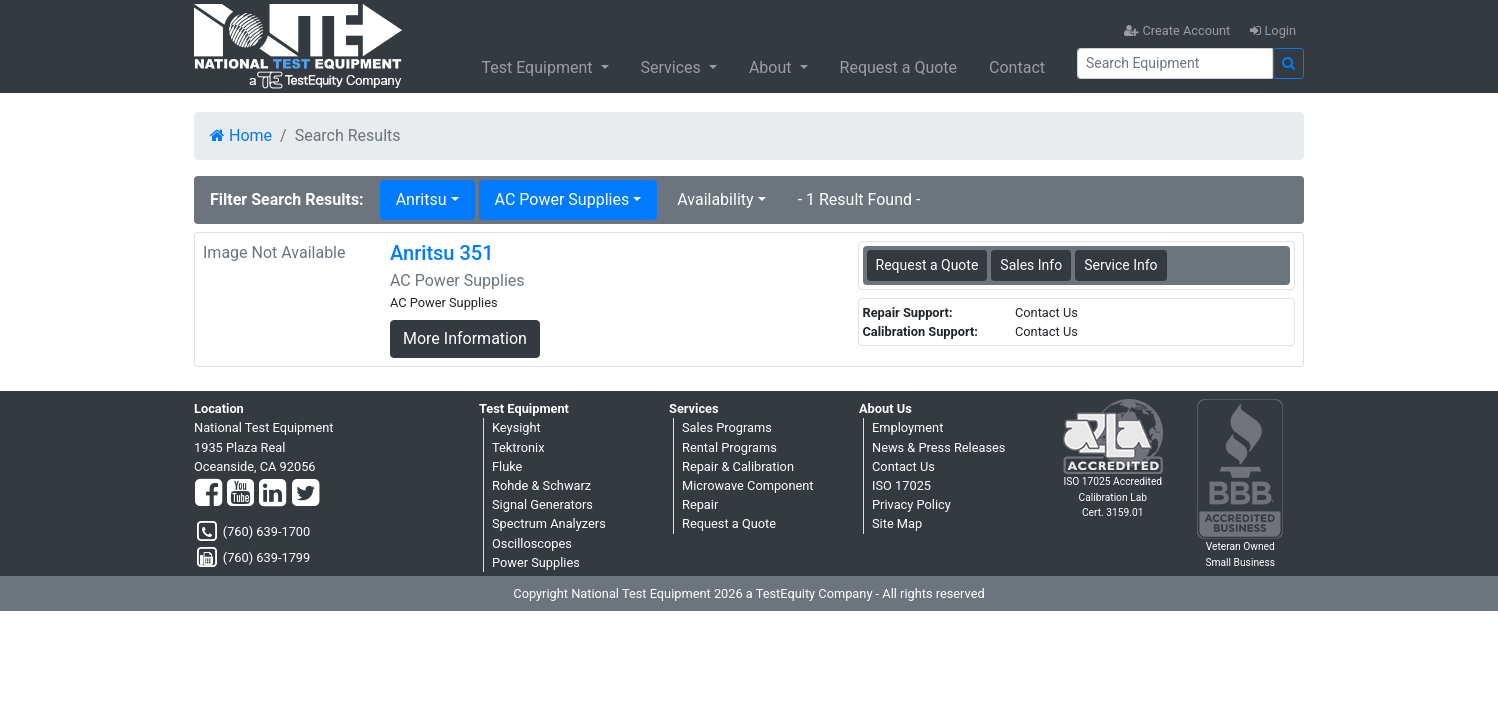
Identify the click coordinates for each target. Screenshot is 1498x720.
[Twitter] (305, 494)
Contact (1017, 67)
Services (673, 67)
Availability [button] (715, 199)
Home (241, 135)
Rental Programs (729, 447)
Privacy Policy (911, 504)
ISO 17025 (901, 485)
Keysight (516, 427)
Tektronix (518, 447)
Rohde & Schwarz (541, 485)
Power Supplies (536, 562)
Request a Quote (899, 67)
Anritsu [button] (421, 199)
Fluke (507, 466)
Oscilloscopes (532, 543)
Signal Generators (542, 504)
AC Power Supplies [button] (562, 199)
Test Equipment (538, 67)
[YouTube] (240, 494)
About (772, 67)
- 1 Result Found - (859, 199)
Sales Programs (727, 427)
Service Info (1120, 265)
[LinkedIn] (272, 494)
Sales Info (1031, 265)
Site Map (897, 523)
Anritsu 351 (442, 253)
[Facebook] (208, 494)
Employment (907, 427)
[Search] (1175, 63)
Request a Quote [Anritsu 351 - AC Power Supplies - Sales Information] (927, 265)
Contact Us (903, 466)
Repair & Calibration (738, 466)
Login (1273, 30)
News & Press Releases (938, 447)
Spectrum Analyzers (549, 523)
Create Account (1177, 30)
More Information (465, 338)
